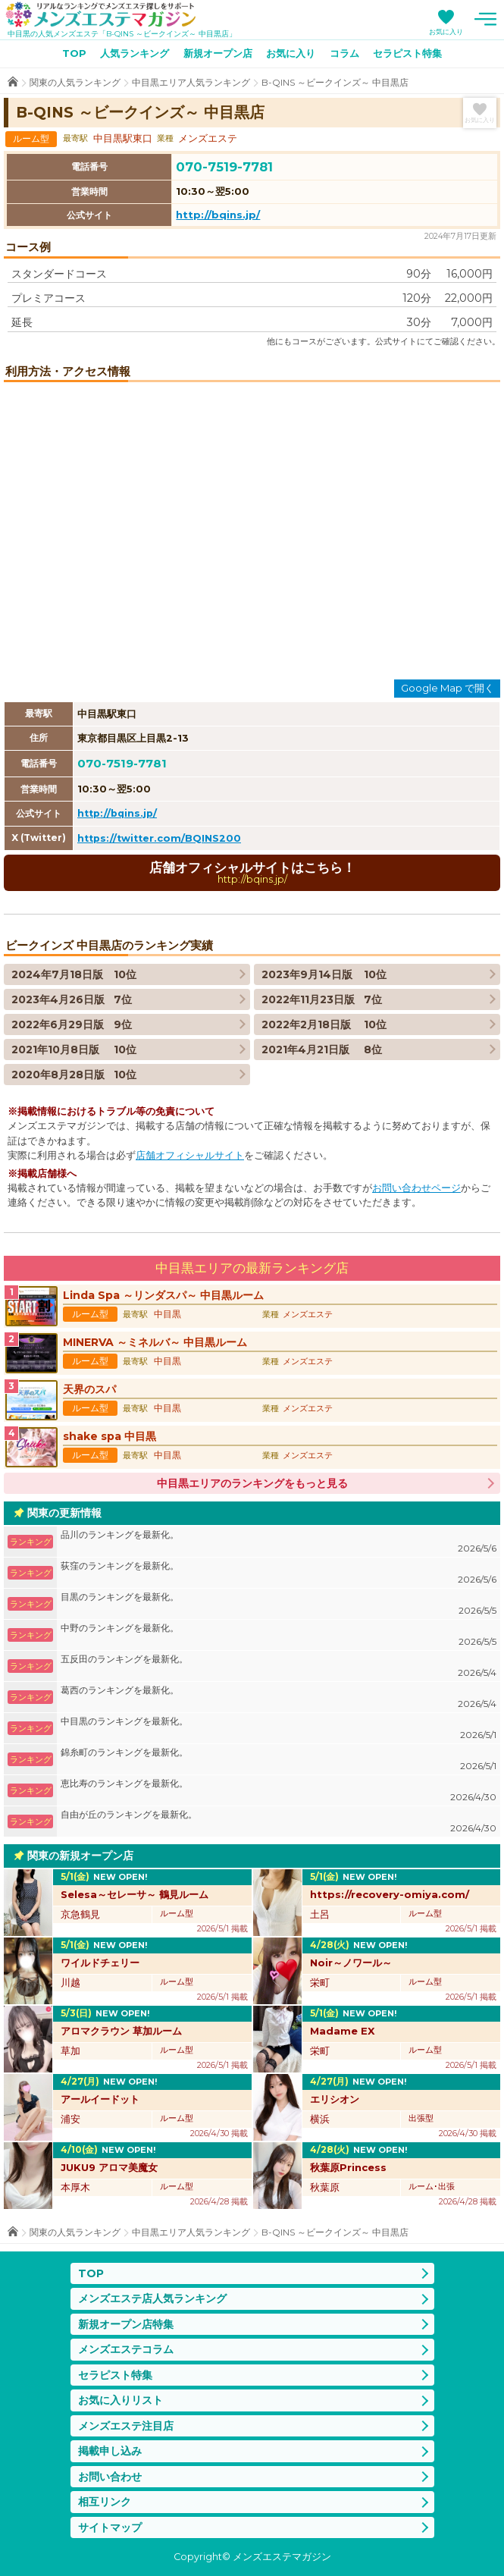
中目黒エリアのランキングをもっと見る (252, 1483)
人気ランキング (134, 53)
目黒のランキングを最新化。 (278, 1604)
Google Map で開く (447, 688)
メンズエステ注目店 (126, 2426)
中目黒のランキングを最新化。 (278, 1728)
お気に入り (446, 31)
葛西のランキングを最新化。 (278, 1697)
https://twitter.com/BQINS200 (159, 838)
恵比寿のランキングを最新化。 (278, 1790)
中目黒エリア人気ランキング (191, 82)
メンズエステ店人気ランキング (152, 2298)
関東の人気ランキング (75, 82)
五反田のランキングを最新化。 (278, 1666)
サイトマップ (110, 2527)
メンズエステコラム (126, 2349)
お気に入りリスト (120, 2400)
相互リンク (104, 2502)
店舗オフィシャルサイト (190, 1155)
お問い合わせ (110, 2476)
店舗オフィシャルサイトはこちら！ (252, 872)
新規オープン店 (217, 53)
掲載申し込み (110, 2451)
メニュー (485, 19)
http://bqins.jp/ (218, 215)
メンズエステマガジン (101, 14)
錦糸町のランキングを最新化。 (278, 1759)
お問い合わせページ (416, 1188)
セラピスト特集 (407, 53)
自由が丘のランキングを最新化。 (278, 1822)
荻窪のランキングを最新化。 (278, 1573)
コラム (344, 53)
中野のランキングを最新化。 (278, 1635)
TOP (74, 53)
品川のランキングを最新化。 (278, 1542)
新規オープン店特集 (126, 2324)
